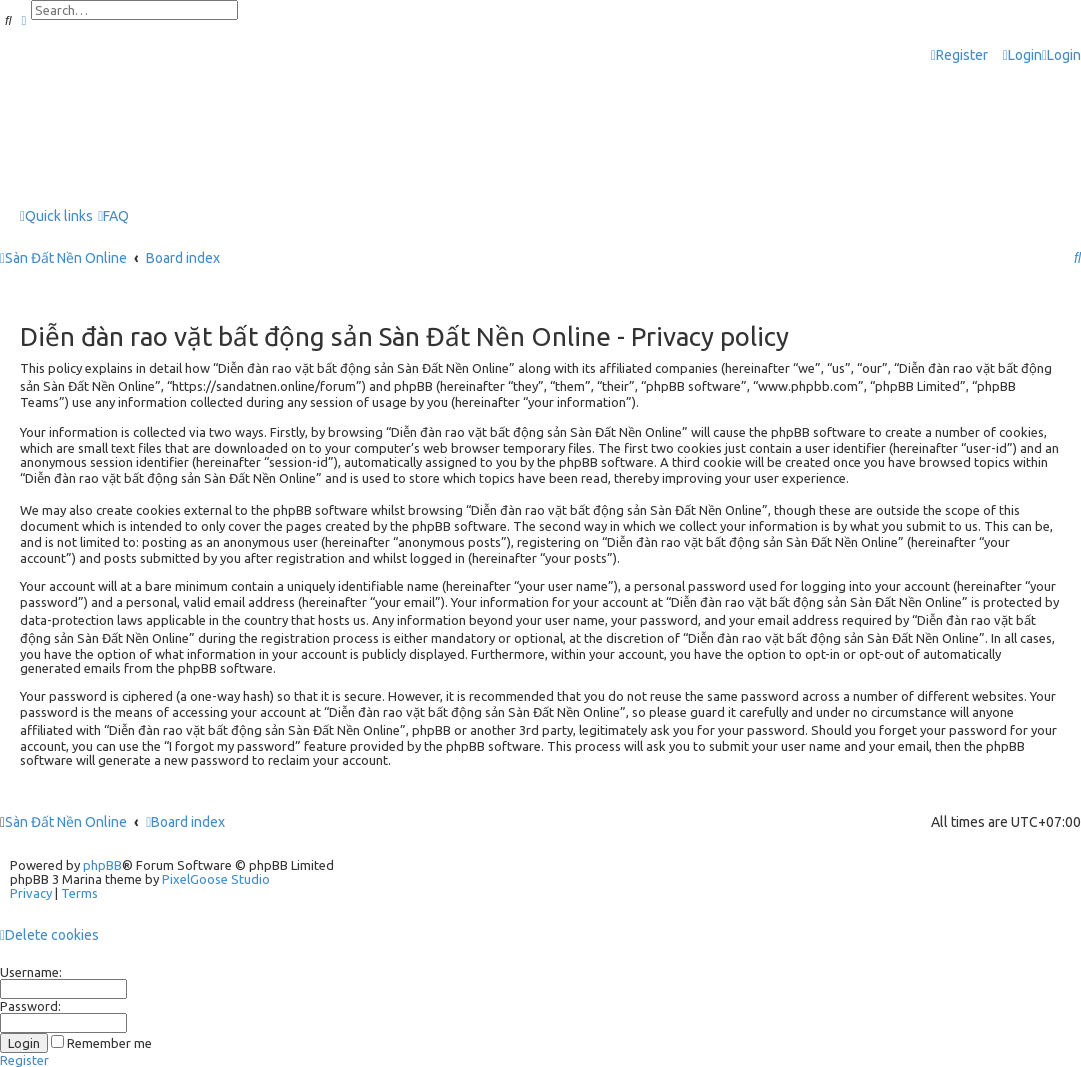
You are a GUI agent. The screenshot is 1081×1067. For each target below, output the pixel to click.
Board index (185, 822)
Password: (30, 1006)
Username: (31, 972)
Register (24, 1060)
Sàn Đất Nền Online (66, 822)
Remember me (101, 1043)
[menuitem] (1022, 55)
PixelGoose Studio (216, 879)
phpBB (102, 865)
